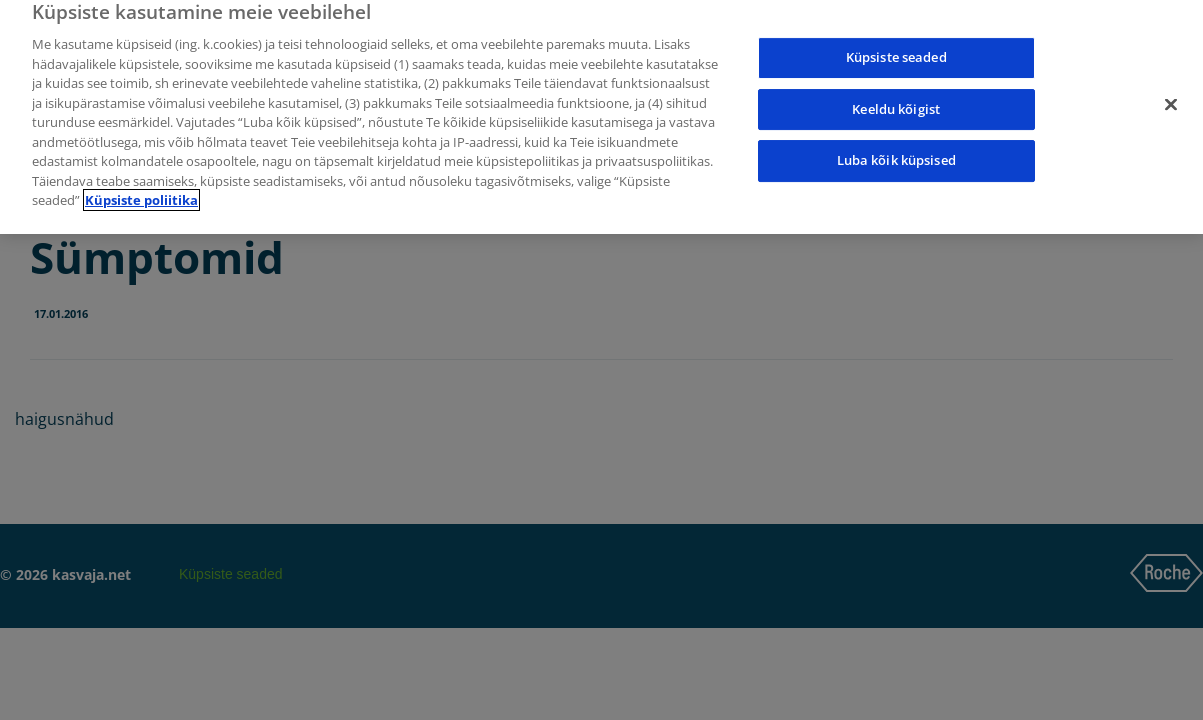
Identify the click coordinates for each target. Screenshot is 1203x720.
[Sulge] (1171, 97)
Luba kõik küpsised (896, 152)
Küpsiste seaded (896, 49)
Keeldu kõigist (896, 101)
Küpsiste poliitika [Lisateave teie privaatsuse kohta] (141, 192)
